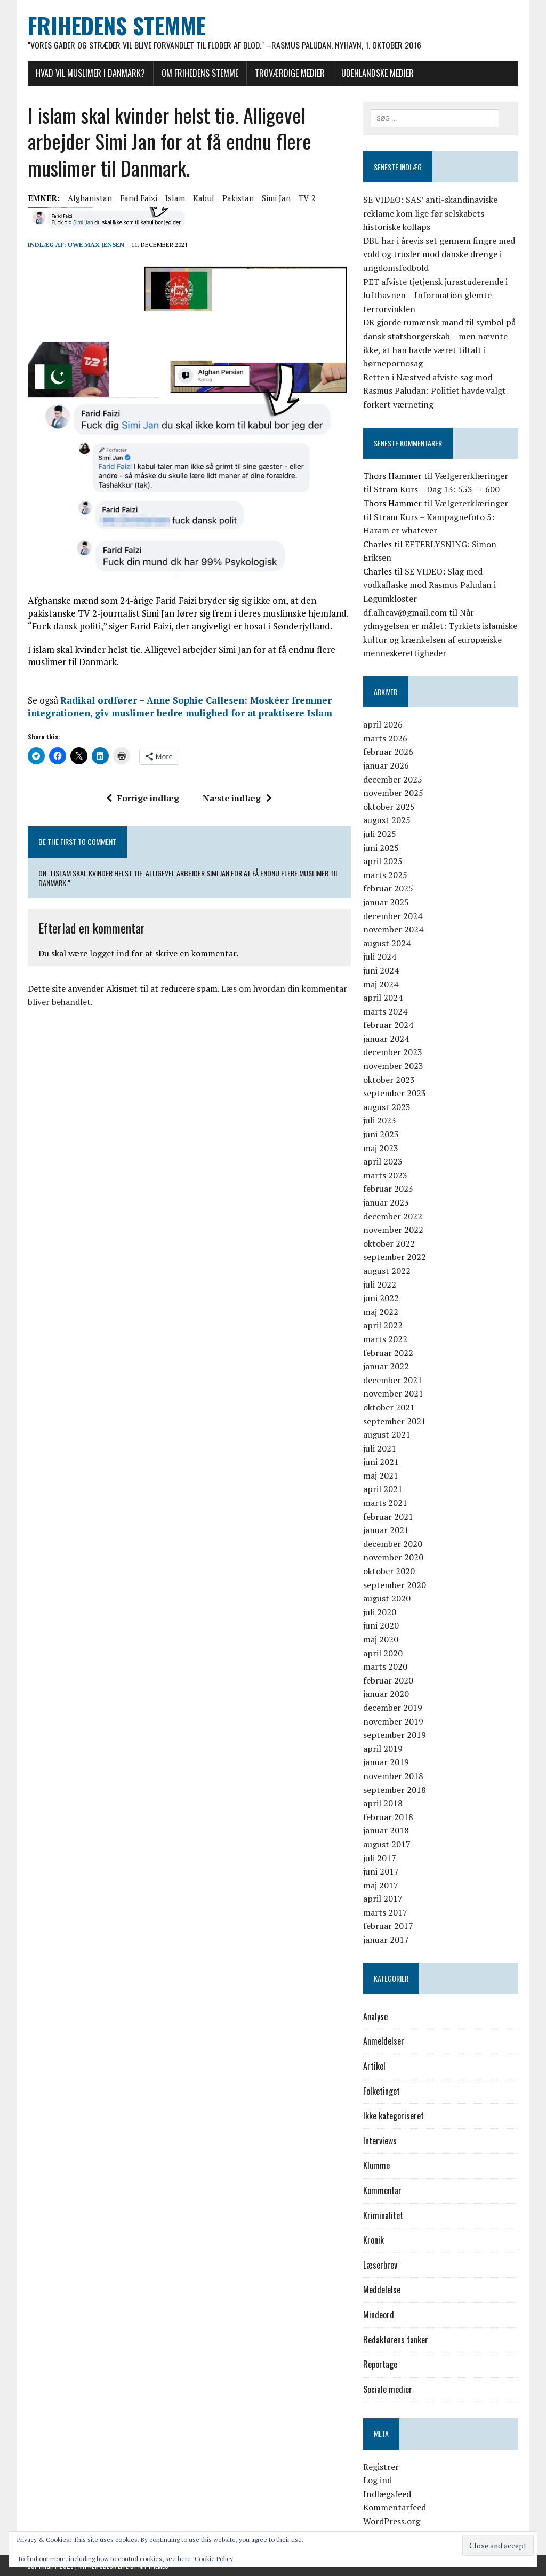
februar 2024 (388, 1025)
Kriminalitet (383, 2215)
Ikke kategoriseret (393, 2116)
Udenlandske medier (377, 73)
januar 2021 (386, 1530)
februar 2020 (388, 1680)
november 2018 (393, 1776)
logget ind (109, 954)
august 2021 (387, 1434)
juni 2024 (381, 970)
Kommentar (382, 2190)
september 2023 (394, 1093)
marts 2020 (385, 1666)
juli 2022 (379, 1284)
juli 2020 (379, 1612)
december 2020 (392, 1544)
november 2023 (393, 1066)
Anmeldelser (383, 2041)
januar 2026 (386, 765)
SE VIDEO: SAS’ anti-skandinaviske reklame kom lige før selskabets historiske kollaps (430, 213)
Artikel (374, 2066)
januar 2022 (386, 1366)
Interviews (380, 2140)
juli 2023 (379, 1121)
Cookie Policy (214, 2559)
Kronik (373, 2240)
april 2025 (383, 861)
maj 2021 (380, 1475)
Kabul (203, 198)
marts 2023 (385, 1175)
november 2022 (393, 1229)
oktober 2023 (389, 1080)
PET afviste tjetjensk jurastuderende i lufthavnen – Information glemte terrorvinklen (435, 295)
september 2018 (394, 1790)
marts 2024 (385, 1011)
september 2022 (394, 1257)
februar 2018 (388, 1817)
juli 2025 (379, 834)
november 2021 (393, 1394)
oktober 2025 (389, 806)
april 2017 (383, 1899)
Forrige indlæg (142, 798)
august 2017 (387, 1844)
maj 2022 (380, 1312)
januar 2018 (386, 1831)
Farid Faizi (138, 198)
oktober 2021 (389, 1407)
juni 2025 (381, 848)
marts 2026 (385, 738)
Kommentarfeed (394, 2508)
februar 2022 (388, 1353)
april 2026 (383, 725)
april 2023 (383, 1162)
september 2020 (394, 1585)
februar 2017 (388, 1926)
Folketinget (381, 2091)
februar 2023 (388, 1189)
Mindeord (378, 2314)
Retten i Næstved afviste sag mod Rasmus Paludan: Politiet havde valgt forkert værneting (434, 390)
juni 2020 (381, 1626)
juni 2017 (381, 1871)
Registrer (381, 2467)
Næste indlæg (237, 798)
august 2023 (387, 1107)
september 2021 (394, 1421)
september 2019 (394, 1735)
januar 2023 (386, 1202)
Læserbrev (380, 2265)
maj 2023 (380, 1148)
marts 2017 (385, 1912)
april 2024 (383, 997)
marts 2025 (385, 875)
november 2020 (393, 1558)
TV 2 (306, 198)
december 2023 (392, 1052)
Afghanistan (89, 198)
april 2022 (383, 1325)
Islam (174, 198)
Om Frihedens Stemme (199, 73)
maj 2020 (380, 1639)
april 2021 (383, 1489)
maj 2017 (380, 1885)
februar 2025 (388, 889)
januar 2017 (386, 1939)
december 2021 (392, 1380)
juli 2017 (379, 1858)
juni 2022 (381, 1298)
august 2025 (387, 820)
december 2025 (392, 779)
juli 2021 (379, 1448)
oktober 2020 (389, 1571)
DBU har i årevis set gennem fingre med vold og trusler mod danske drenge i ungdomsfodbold (439, 254)
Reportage (380, 2364)
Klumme (376, 2165)
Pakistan (237, 198)
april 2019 (383, 1748)
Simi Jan (275, 198)
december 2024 (392, 916)
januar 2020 (386, 1694)
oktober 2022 (389, 1243)
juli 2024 (379, 957)
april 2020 (383, 1653)
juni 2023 (381, 1134)
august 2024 (387, 943)
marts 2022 (385, 1339)
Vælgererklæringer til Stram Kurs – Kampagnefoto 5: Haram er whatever (435, 516)
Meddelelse (381, 2290)
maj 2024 (380, 984)
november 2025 (393, 793)
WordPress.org (391, 2521)
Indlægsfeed (387, 2494)
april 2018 (383, 1803)
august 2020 (387, 1599)
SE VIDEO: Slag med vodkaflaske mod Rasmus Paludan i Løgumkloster (429, 584)
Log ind (377, 2480)
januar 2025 (386, 902)
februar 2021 (388, 1516)
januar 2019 (386, 1762)
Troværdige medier (289, 73)
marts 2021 (385, 1503)
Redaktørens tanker (395, 2339)
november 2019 (393, 1721)
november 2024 (393, 929)
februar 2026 (388, 752)
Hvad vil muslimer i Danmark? (89, 73)
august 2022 (387, 1271)
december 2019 (392, 1707)
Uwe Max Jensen (95, 245)
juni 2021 (381, 1462)
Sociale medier (387, 2389)
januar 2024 (386, 1038)
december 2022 (392, 1216)
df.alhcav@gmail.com (405, 612)
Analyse (375, 2016)
